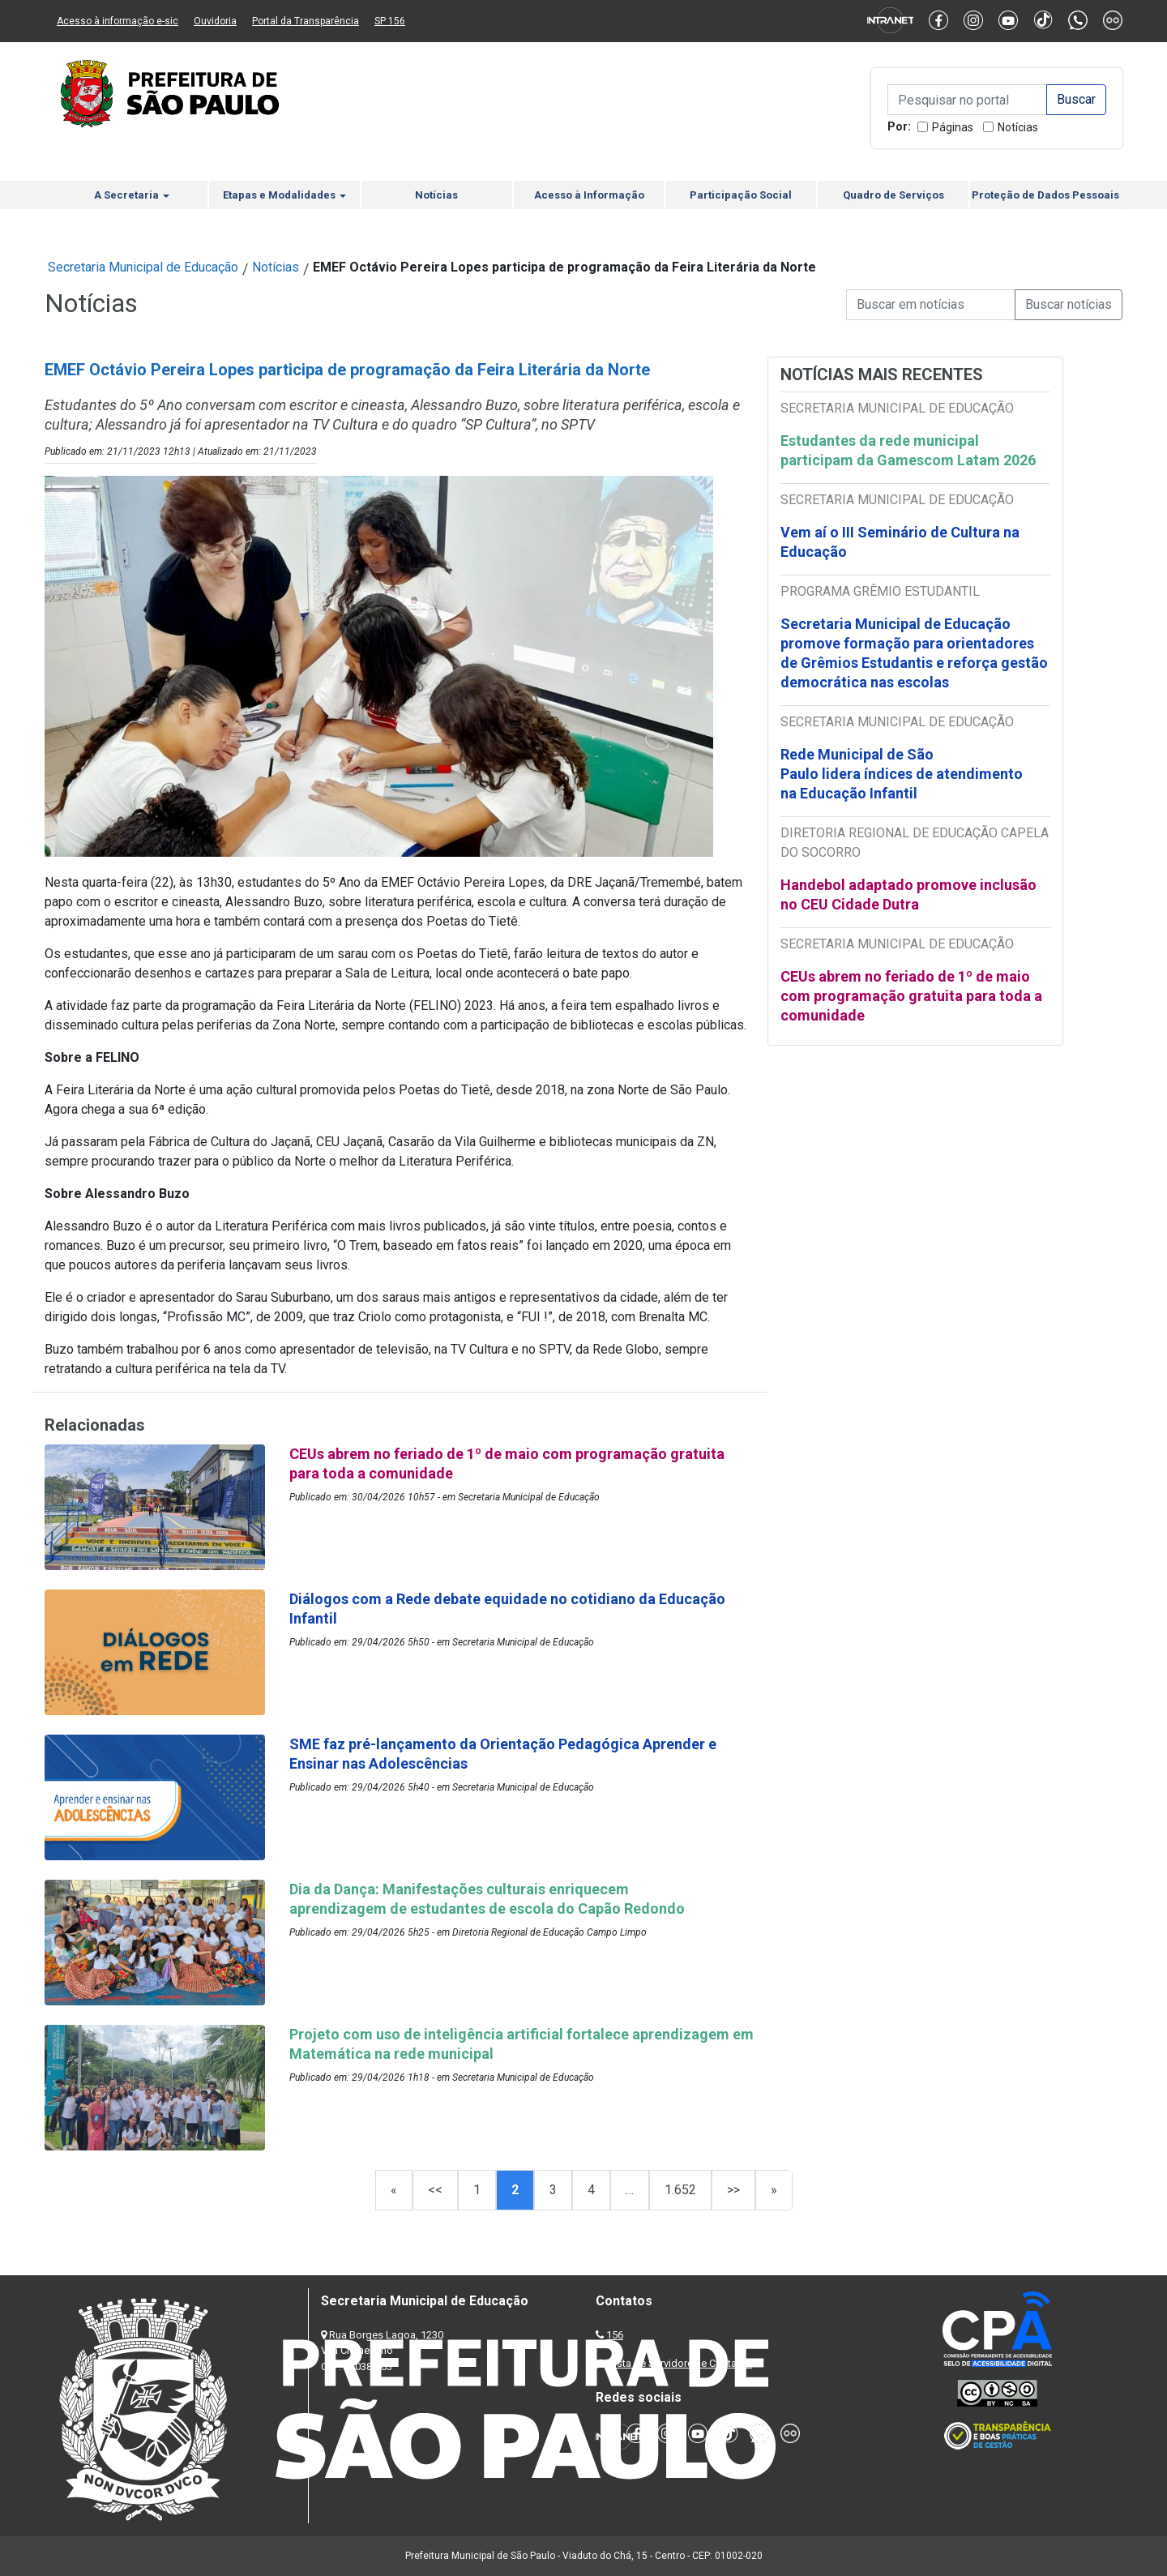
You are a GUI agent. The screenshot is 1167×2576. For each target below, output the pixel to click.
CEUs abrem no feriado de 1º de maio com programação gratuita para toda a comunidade (911, 996)
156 (614, 2335)
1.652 (680, 2189)
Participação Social (741, 195)
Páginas (952, 127)
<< (435, 2189)
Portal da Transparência (305, 21)
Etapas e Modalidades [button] (284, 195)
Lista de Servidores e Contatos (680, 2363)
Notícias (1018, 127)
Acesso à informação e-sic (117, 21)
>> (733, 2189)
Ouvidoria (215, 21)
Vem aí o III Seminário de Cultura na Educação (900, 542)
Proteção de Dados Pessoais (1045, 195)
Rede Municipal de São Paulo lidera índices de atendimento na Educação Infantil (901, 774)
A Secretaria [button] (131, 195)
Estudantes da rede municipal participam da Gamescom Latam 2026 (908, 450)
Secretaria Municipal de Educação (143, 267)
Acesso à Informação (589, 195)
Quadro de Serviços (893, 195)
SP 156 (389, 21)
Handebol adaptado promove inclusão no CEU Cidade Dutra (908, 894)
